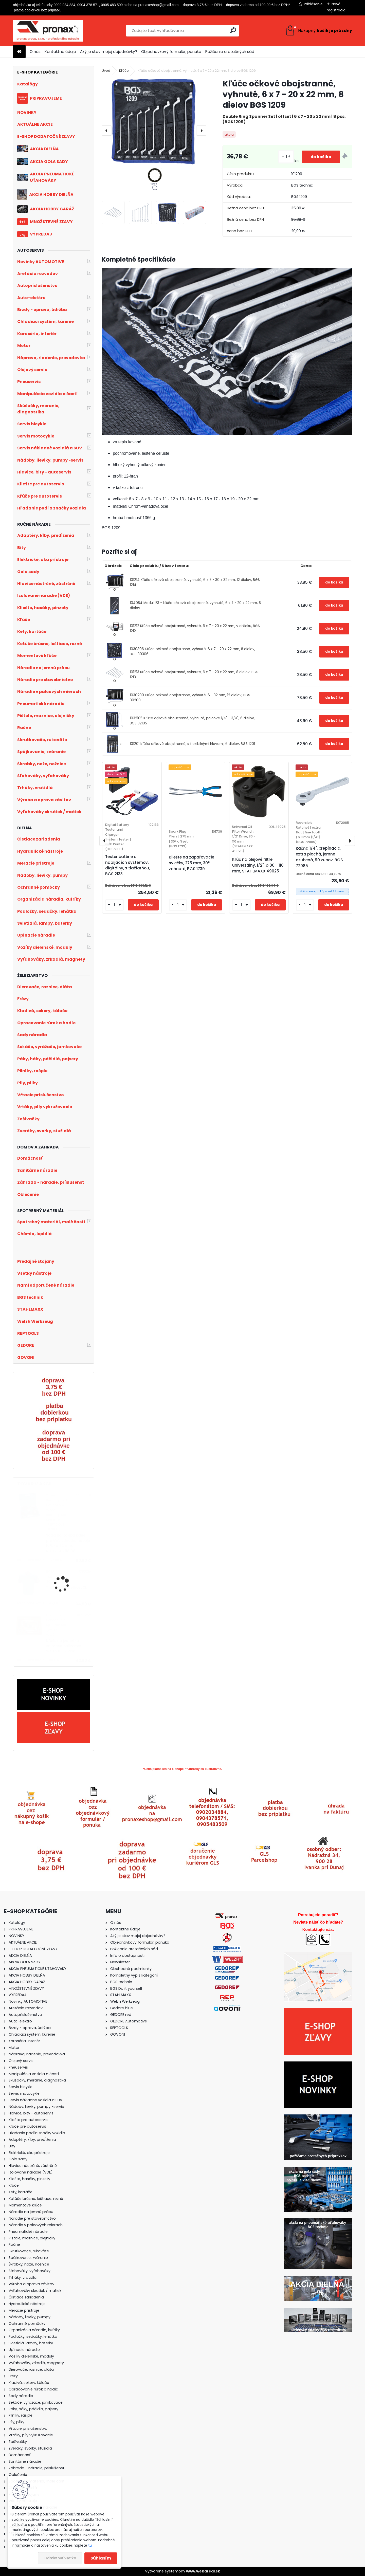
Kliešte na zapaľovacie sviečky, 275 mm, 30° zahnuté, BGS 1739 (191, 862)
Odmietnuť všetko (60, 2558)
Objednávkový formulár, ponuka (171, 51)
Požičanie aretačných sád (229, 51)
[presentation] (107, 130)
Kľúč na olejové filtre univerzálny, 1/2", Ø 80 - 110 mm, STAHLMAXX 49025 (258, 865)
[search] (233, 30)
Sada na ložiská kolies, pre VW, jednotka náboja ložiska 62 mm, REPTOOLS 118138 (68, 1543)
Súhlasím (100, 2558)
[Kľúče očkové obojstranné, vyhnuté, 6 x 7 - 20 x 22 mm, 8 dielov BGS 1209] (154, 130)
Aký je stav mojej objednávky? (108, 51)
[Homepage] (19, 52)
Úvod (106, 70)
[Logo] (48, 30)
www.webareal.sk (203, 2571)
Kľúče (124, 70)
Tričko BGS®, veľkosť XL (66, 1587)
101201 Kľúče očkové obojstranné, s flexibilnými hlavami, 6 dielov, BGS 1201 (192, 743)
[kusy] (114, 905)
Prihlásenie (313, 4)
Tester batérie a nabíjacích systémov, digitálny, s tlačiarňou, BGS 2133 (127, 865)
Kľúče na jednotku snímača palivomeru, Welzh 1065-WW (65, 1646)
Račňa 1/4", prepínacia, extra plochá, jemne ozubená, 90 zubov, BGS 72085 (319, 857)
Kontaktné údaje (60, 51)
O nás (35, 51)
